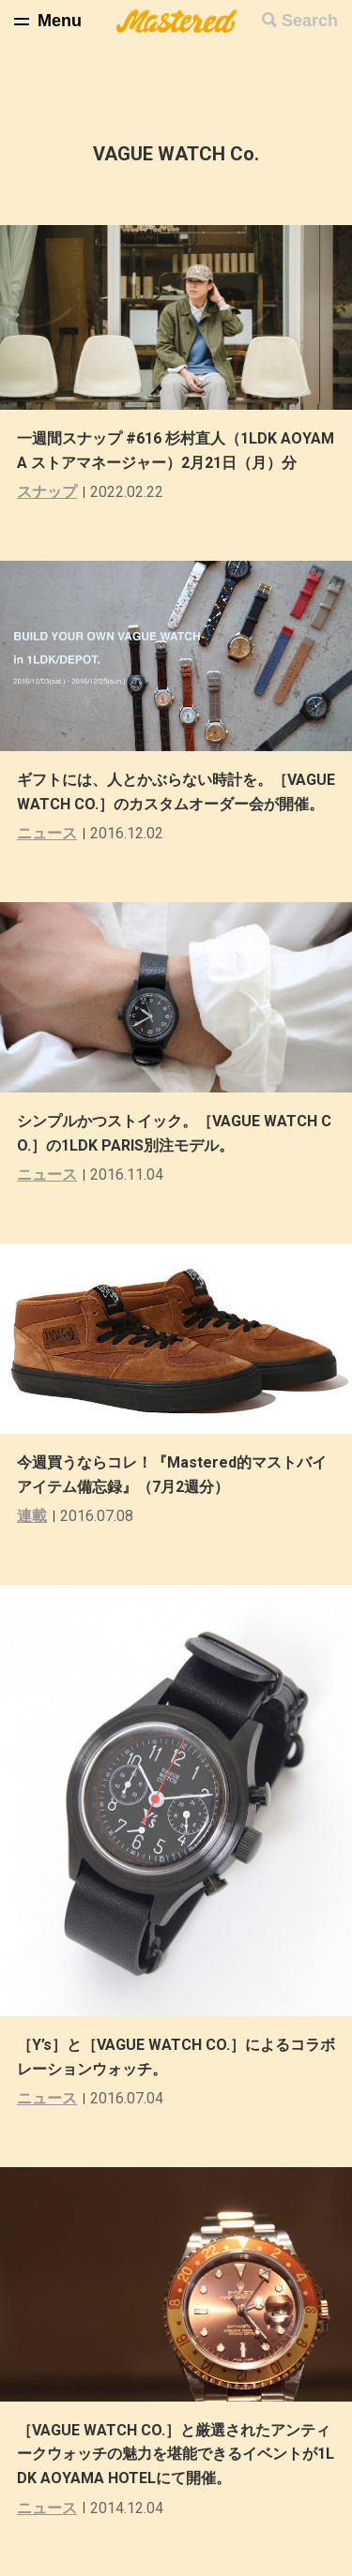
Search (310, 20)
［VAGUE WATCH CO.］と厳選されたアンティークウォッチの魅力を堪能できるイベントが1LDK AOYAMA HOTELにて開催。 (175, 2454)
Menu (60, 20)
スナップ (47, 492)
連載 (32, 1516)
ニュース (47, 833)
